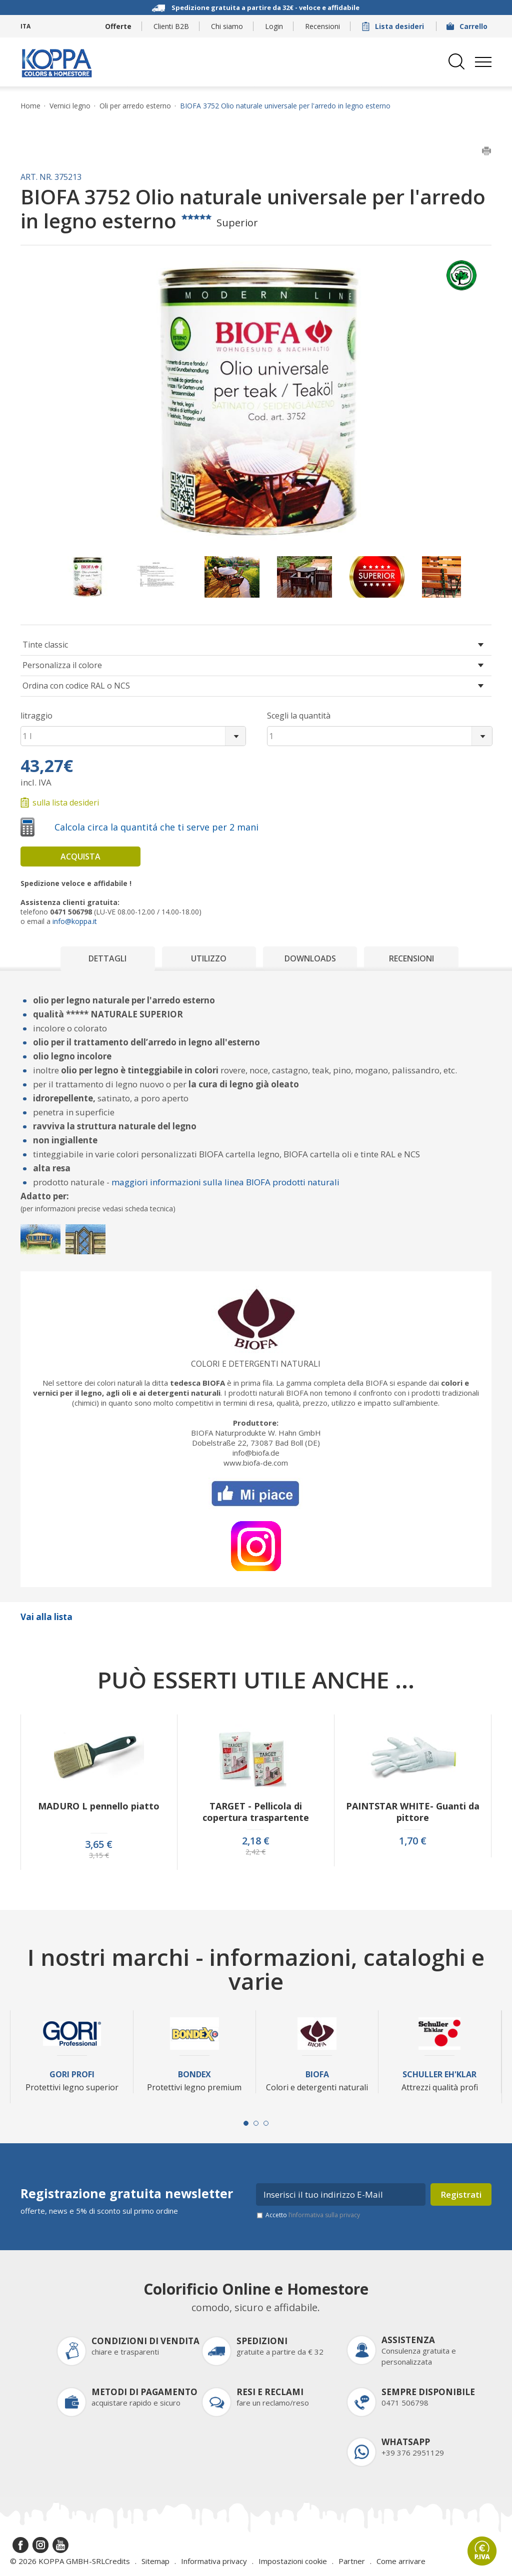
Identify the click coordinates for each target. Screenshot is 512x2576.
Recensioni (322, 26)
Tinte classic (45, 644)
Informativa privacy (214, 2561)
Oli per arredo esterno (135, 105)
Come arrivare (401, 2561)
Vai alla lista (46, 1617)
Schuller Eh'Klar (439, 2074)
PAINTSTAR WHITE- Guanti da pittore (413, 1811)
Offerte (118, 26)
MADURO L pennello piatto (99, 1806)
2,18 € (256, 1840)
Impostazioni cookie (292, 2561)
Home (30, 105)
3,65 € (98, 1844)
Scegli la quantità (298, 715)
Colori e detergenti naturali (255, 1363)
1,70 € (412, 1840)
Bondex (194, 2074)
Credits (117, 2561)
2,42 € (256, 1851)
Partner (351, 2561)
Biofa (317, 2074)
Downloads (310, 958)
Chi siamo (227, 26)
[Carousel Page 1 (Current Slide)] (246, 2123)
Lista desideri (394, 26)
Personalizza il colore (62, 665)
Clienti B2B (171, 26)
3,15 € (99, 1855)
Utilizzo (208, 958)
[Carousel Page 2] (256, 2123)
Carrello (468, 26)
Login (274, 26)
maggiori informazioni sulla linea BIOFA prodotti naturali (226, 1182)
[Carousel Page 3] (266, 2123)
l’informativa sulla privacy (324, 2215)
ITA (25, 26)
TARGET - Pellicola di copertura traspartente (255, 1811)
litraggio (36, 715)
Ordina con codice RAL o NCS (76, 685)
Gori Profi (72, 2074)
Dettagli (107, 958)
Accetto (313, 2215)
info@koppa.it (74, 921)
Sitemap (156, 2561)
